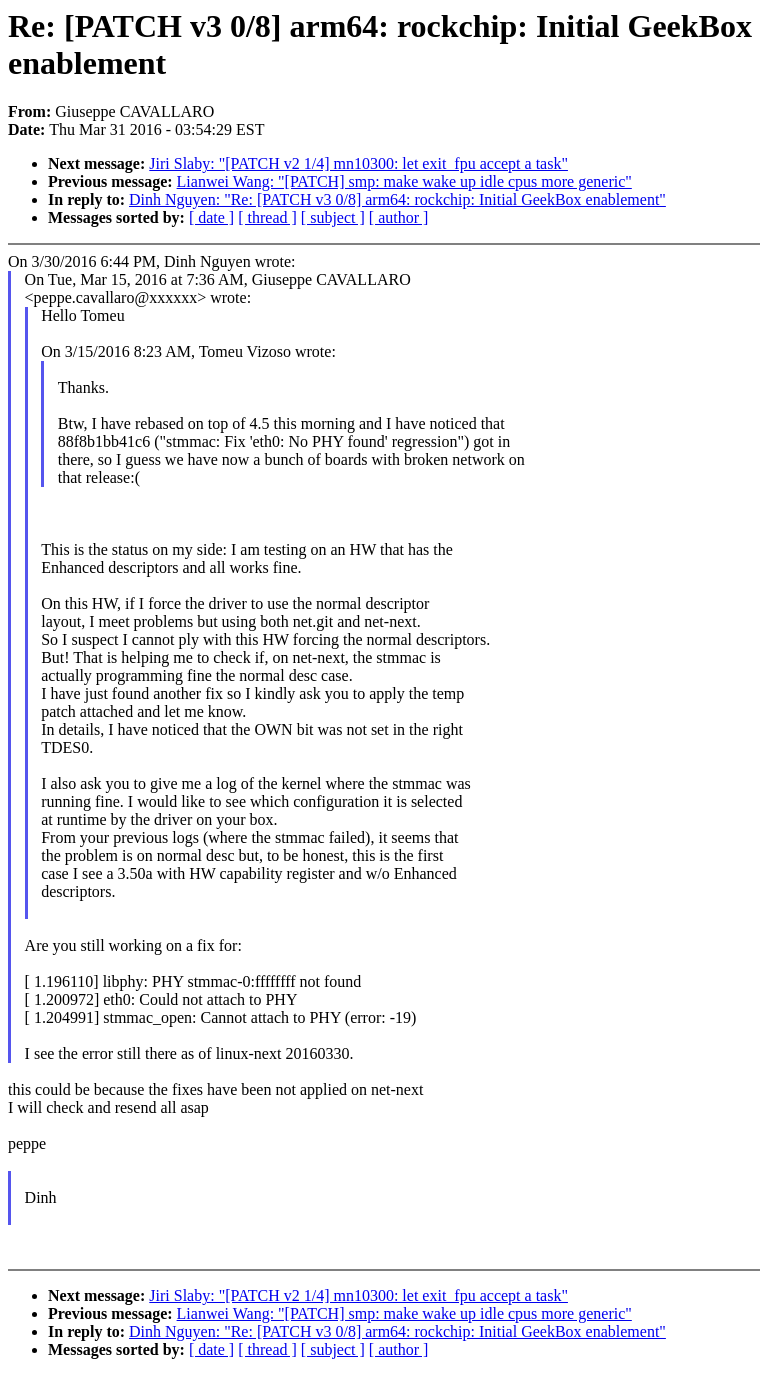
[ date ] (211, 217)
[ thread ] (267, 217)
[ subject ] (333, 217)
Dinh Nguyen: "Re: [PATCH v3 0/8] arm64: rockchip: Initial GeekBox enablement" (397, 199)
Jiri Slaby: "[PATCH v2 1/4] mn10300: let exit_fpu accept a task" (358, 163)
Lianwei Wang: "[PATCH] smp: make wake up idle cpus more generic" (404, 181)
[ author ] (399, 217)
